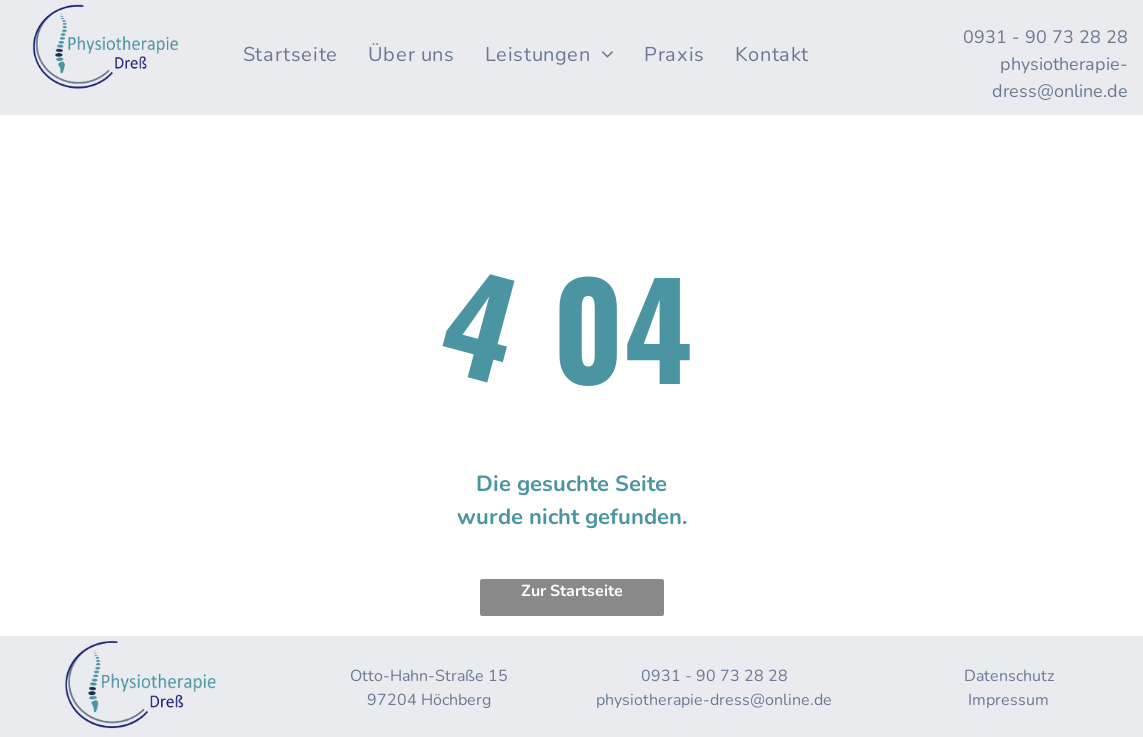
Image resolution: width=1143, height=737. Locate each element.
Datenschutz (1009, 676)
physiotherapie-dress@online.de (714, 700)
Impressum (1008, 700)
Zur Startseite (572, 591)
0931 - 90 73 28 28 (1045, 37)
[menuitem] (290, 54)
